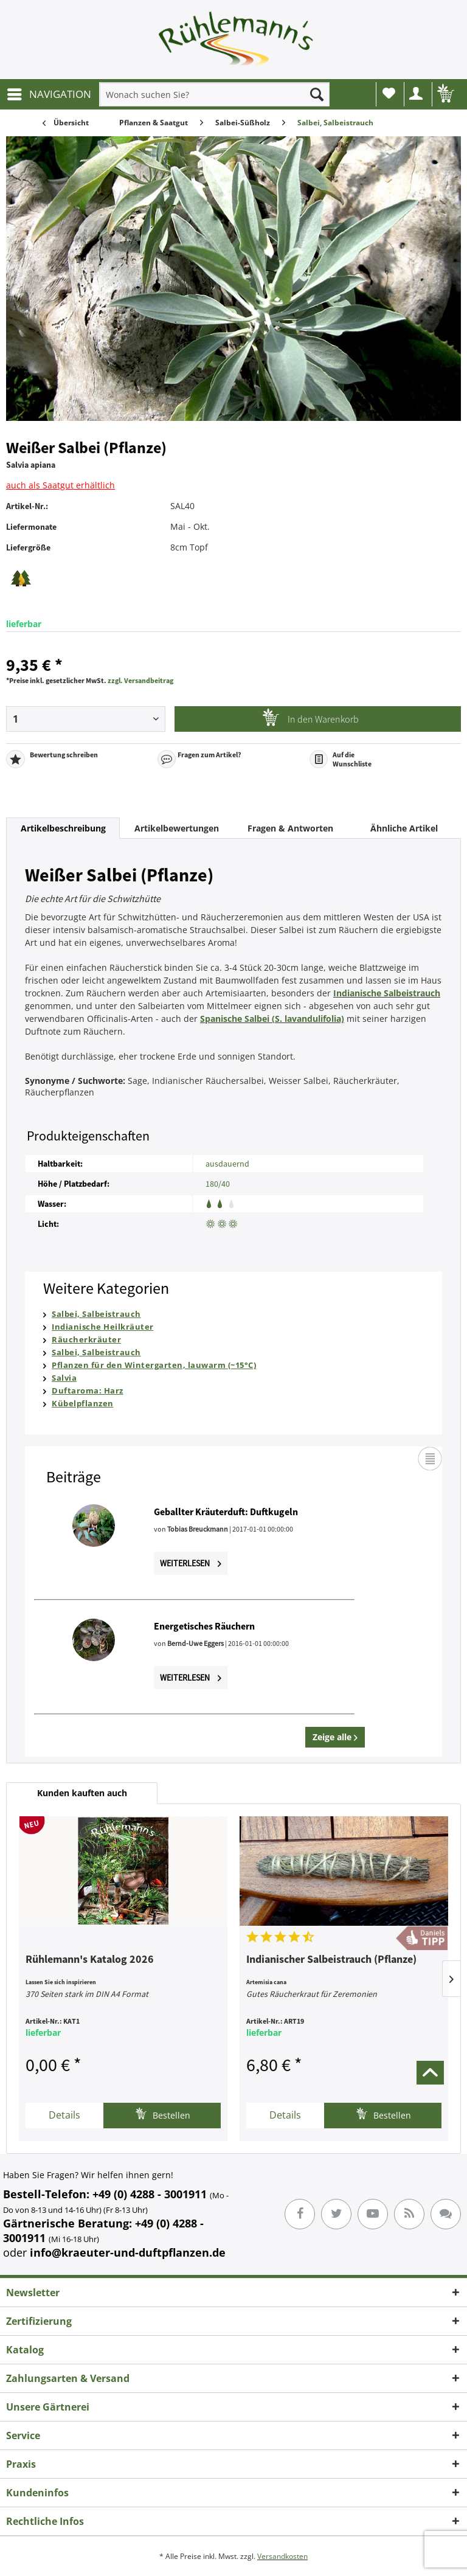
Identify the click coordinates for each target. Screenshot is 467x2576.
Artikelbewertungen (176, 828)
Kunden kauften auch (82, 1793)
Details (64, 2115)
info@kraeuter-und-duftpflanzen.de (128, 2252)
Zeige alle (335, 1737)
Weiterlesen (190, 1563)
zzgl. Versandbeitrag (140, 680)
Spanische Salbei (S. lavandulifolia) (272, 1018)
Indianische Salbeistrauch (386, 993)
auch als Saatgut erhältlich (60, 485)
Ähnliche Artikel (404, 828)
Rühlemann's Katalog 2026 (90, 1960)
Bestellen (162, 2114)
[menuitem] (48, 94)
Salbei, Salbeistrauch (96, 1313)
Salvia (64, 1377)
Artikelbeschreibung (63, 828)
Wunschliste (388, 93)
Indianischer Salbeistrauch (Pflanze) (331, 1960)
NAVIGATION (49, 93)
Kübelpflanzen (83, 1403)
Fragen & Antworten (290, 828)
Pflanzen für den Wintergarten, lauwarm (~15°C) (154, 1364)
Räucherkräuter (86, 1339)
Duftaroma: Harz (87, 1390)
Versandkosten (282, 2556)
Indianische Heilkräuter (103, 1326)
